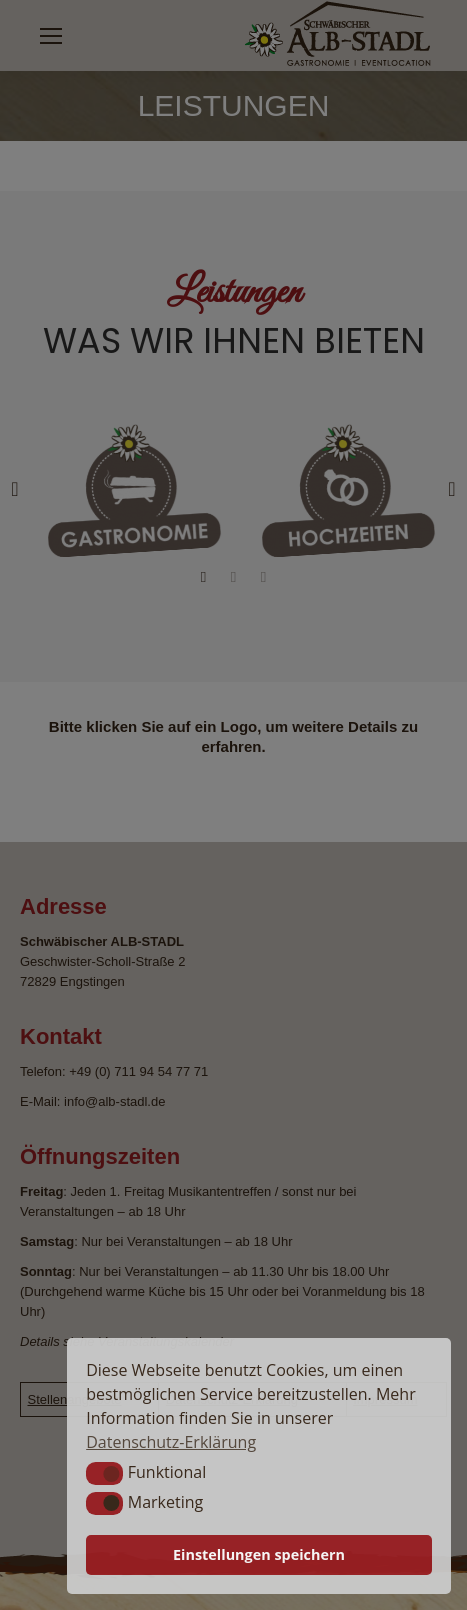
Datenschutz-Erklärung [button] (171, 1442)
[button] (104, 1473)
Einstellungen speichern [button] (259, 1554)
